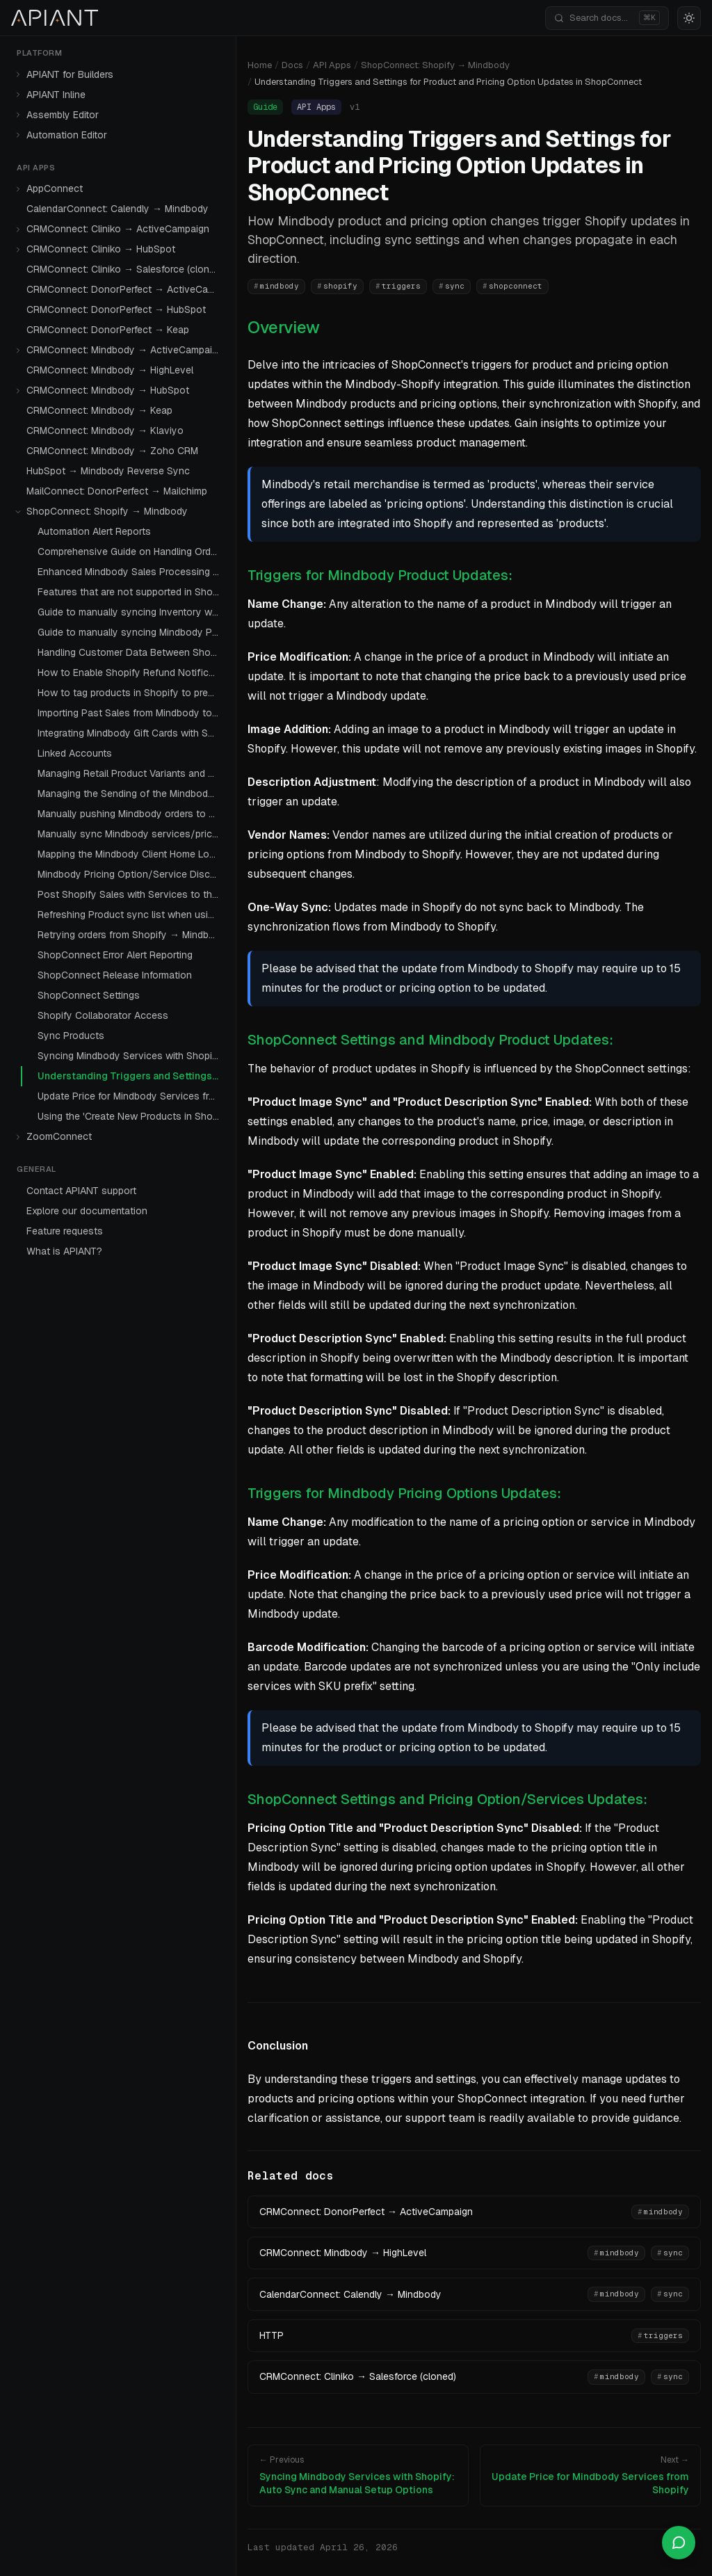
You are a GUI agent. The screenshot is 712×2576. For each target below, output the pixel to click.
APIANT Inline (56, 94)
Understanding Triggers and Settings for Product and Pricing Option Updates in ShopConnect (131, 1076)
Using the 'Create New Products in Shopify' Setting (131, 1116)
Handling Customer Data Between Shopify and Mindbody (131, 652)
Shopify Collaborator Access (103, 1015)
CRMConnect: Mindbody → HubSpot (107, 390)
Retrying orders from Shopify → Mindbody (131, 934)
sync (451, 286)
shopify (337, 286)
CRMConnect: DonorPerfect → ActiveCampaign (125, 289)
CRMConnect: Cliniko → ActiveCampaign (117, 229)
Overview (284, 327)
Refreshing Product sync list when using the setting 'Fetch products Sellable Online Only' (131, 914)
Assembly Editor (62, 114)
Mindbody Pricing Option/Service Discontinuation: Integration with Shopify (131, 874)
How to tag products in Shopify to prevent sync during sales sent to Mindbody (131, 692)
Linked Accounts (75, 753)
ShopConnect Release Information (115, 975)
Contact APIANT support (81, 1190)
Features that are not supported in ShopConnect (131, 592)
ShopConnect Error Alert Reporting (115, 955)
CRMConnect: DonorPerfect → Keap (107, 329)
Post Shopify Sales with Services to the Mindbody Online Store (131, 894)
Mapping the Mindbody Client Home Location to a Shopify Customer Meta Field (131, 854)
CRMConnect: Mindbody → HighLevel (109, 370)
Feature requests (64, 1231)
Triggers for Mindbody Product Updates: (380, 575)
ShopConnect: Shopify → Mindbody (107, 511)
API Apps (332, 65)
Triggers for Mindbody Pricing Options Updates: (404, 1493)
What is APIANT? (64, 1251)
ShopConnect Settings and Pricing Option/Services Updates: (447, 1799)
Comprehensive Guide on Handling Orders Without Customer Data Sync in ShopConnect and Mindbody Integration (131, 551)
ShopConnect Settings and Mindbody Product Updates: (430, 1040)
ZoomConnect (59, 1136)
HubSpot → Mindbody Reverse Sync (108, 471)
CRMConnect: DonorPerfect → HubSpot (116, 309)
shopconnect (512, 286)
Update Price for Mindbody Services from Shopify (131, 1096)
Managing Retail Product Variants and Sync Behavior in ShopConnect (131, 773)
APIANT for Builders (69, 74)
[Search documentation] (607, 18)
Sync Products (71, 1035)
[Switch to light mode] (689, 18)
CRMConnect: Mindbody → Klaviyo (105, 430)
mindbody (276, 286)
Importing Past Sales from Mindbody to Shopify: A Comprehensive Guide (131, 713)
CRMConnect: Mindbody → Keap (99, 410)
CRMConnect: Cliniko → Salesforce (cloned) (124, 269)
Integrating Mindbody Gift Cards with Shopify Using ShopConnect (131, 733)
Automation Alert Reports (94, 531)
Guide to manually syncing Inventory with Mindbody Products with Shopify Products (131, 612)
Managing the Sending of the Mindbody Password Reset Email (131, 793)
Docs (292, 65)
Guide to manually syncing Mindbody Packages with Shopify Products (131, 632)
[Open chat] (678, 2542)
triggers (398, 286)
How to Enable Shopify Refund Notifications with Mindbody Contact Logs (131, 672)
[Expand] (18, 74)
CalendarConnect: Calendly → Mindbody (117, 208)
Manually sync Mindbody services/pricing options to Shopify (131, 834)
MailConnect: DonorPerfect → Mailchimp (116, 491)
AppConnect (54, 188)
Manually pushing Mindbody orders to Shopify (131, 813)
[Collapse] (18, 512)
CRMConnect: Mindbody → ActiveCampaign (124, 350)
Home (260, 65)
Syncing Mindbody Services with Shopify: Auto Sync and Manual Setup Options (131, 1055)
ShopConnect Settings (89, 995)
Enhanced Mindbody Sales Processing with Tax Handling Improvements (131, 571)
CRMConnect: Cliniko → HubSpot (100, 249)
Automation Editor (66, 135)
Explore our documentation (86, 1211)
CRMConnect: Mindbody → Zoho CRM (112, 450)
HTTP (271, 2335)
